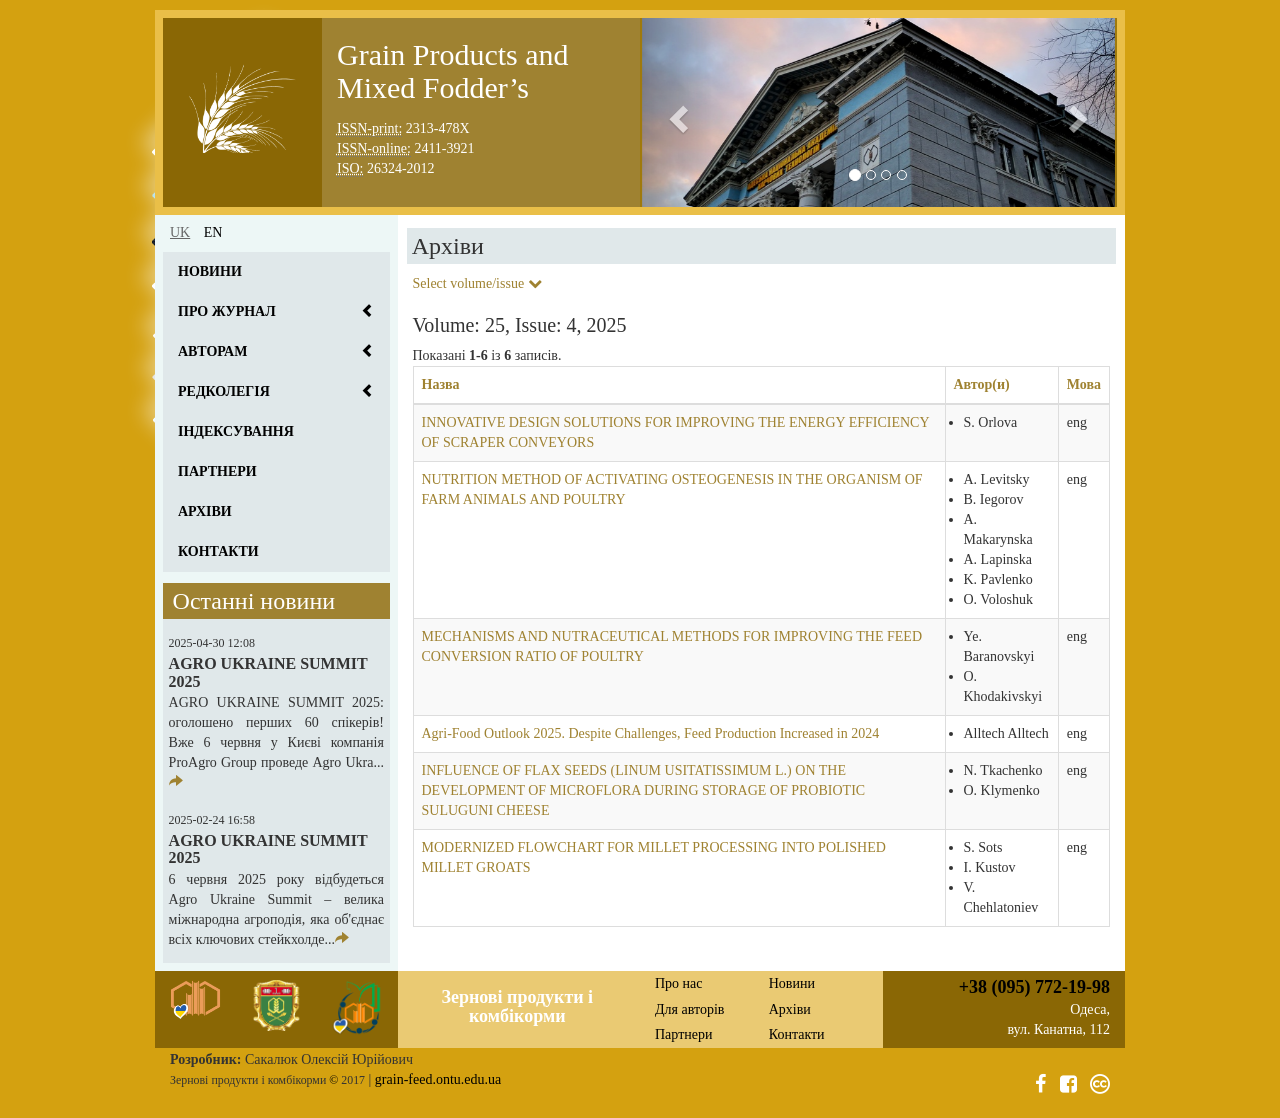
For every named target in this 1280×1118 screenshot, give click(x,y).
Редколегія (224, 391)
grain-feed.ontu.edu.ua (438, 1079)
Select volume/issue (477, 283)
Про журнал (227, 311)
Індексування (236, 431)
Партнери (217, 471)
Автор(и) (982, 384)
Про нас (679, 983)
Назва (441, 384)
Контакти (218, 551)
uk (180, 232)
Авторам (212, 351)
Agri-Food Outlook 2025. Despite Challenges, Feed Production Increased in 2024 (651, 733)
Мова (1084, 384)
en (213, 232)
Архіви (205, 511)
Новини (210, 271)
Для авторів (689, 1009)
